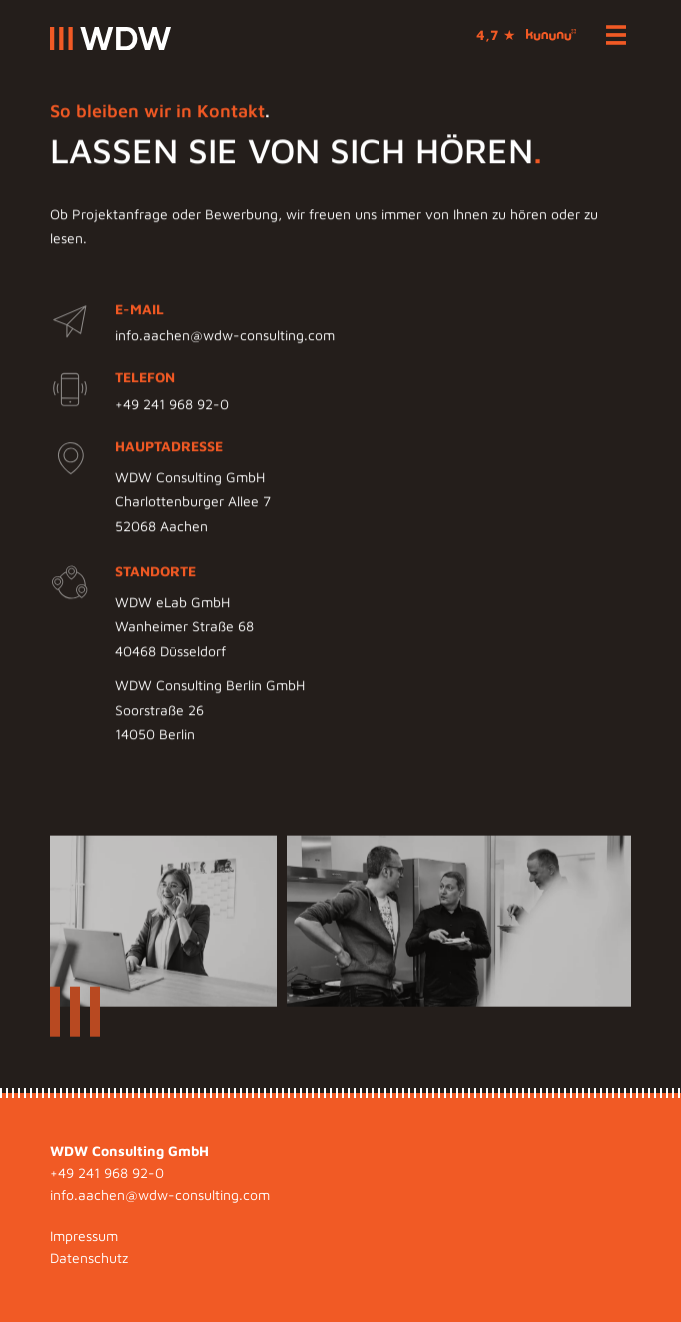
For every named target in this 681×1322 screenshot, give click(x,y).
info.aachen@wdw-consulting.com (225, 336)
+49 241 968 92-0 (172, 404)
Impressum (84, 1236)
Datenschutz (89, 1258)
